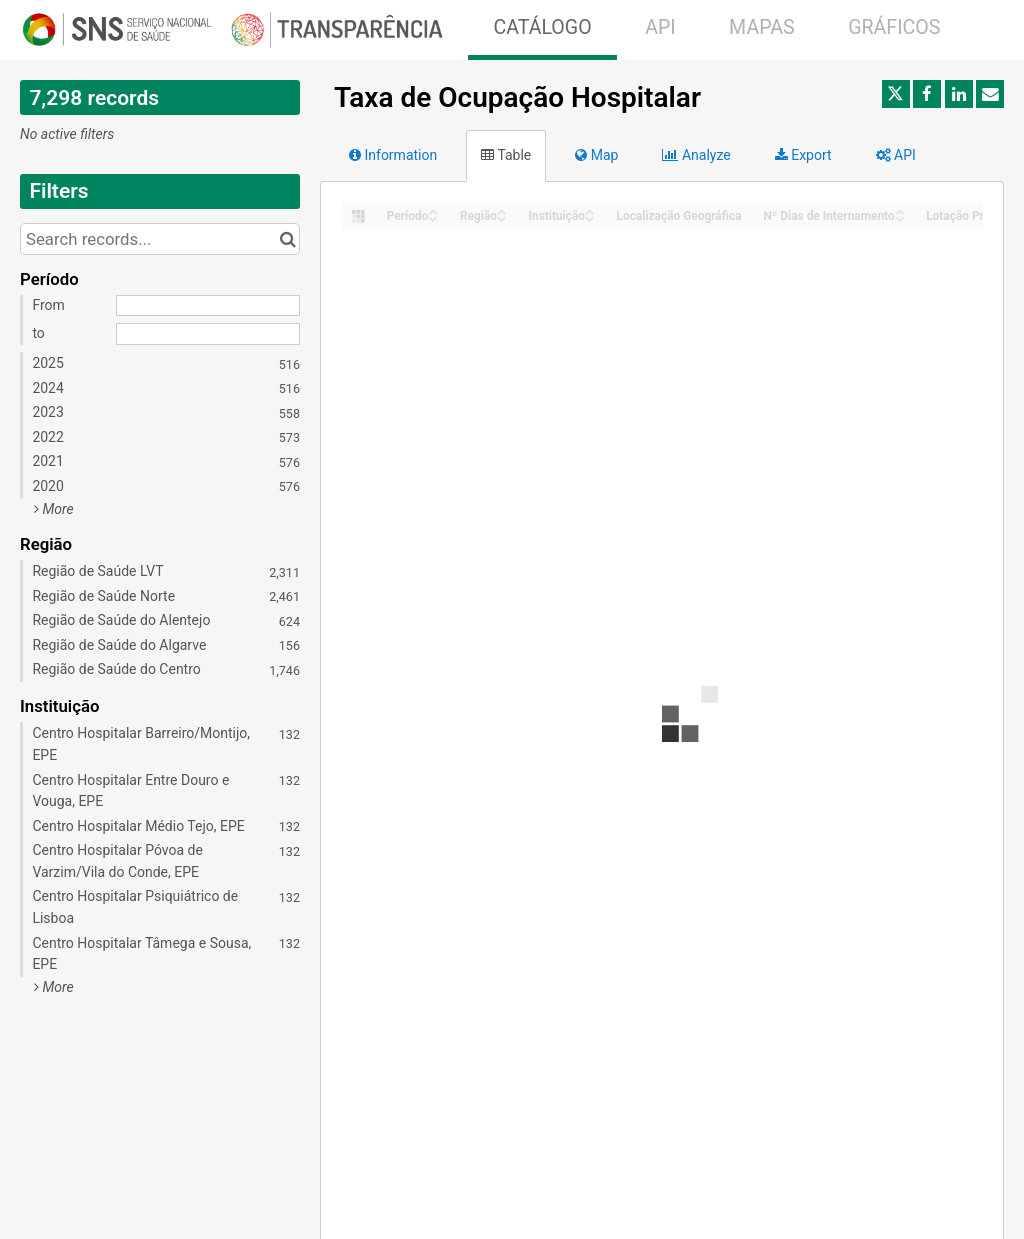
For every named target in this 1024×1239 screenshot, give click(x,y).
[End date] (208, 334)
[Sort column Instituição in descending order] (590, 217)
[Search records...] (160, 239)
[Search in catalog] (287, 239)
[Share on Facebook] (927, 94)
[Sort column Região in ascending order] (502, 210)
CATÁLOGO (542, 27)
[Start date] (208, 306)
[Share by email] (990, 94)
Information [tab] (393, 155)
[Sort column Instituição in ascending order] (590, 210)
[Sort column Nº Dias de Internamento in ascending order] (900, 210)
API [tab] (896, 155)
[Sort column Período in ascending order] (433, 210)
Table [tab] (506, 155)
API (660, 27)
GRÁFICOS (894, 27)
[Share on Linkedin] (959, 94)
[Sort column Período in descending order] (433, 217)
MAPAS (762, 27)
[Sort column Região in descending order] (502, 217)
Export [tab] (803, 155)
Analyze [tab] (696, 155)
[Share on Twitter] (896, 94)
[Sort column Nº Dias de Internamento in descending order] (900, 217)
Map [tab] (596, 155)
